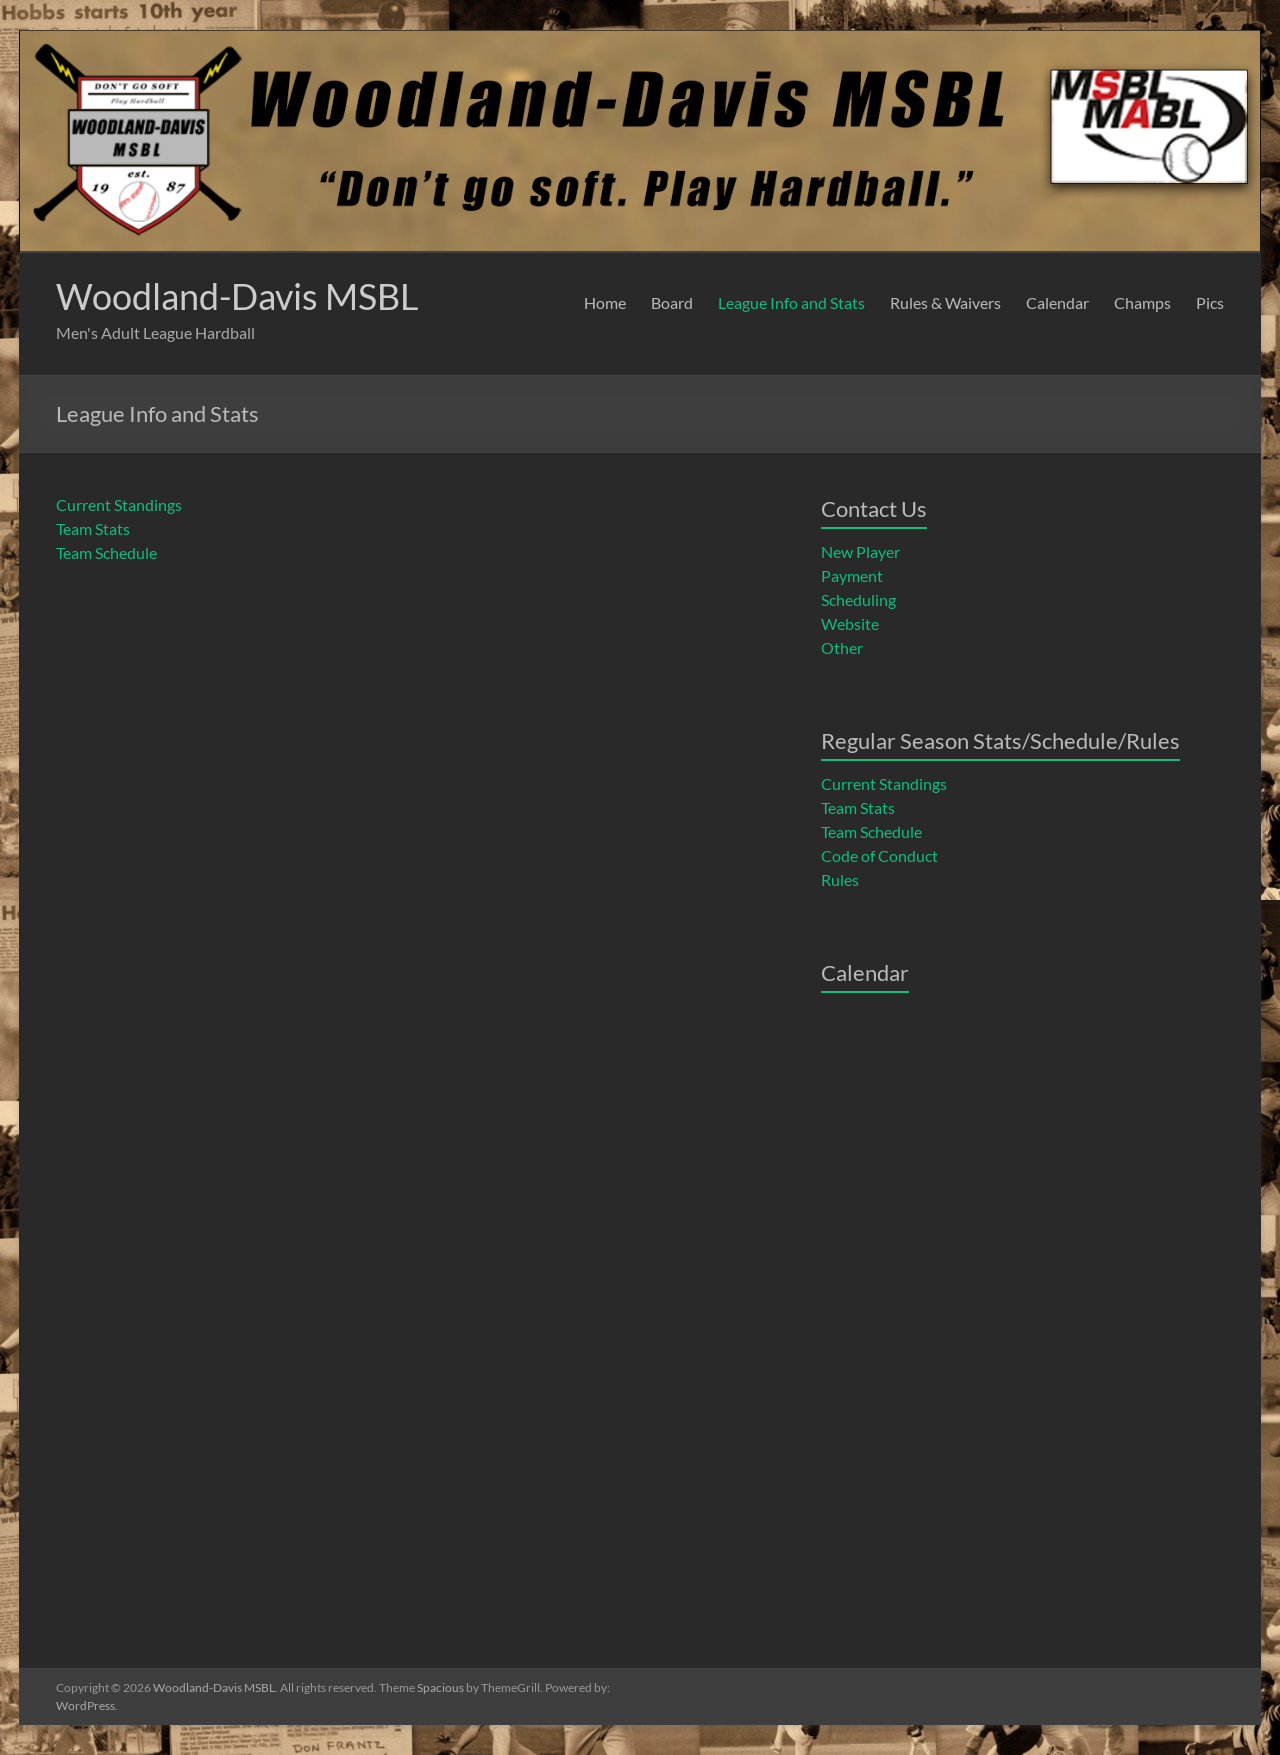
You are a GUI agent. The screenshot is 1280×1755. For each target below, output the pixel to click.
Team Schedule (106, 552)
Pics (1210, 302)
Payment (852, 575)
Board (672, 302)
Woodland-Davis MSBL (237, 296)
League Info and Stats (791, 302)
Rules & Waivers (945, 302)
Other (842, 647)
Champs (1142, 302)
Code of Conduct (879, 855)
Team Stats (93, 528)
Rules (840, 879)
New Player (860, 551)
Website (850, 623)
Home (605, 302)
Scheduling (858, 599)
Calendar (1057, 302)
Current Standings (119, 504)
